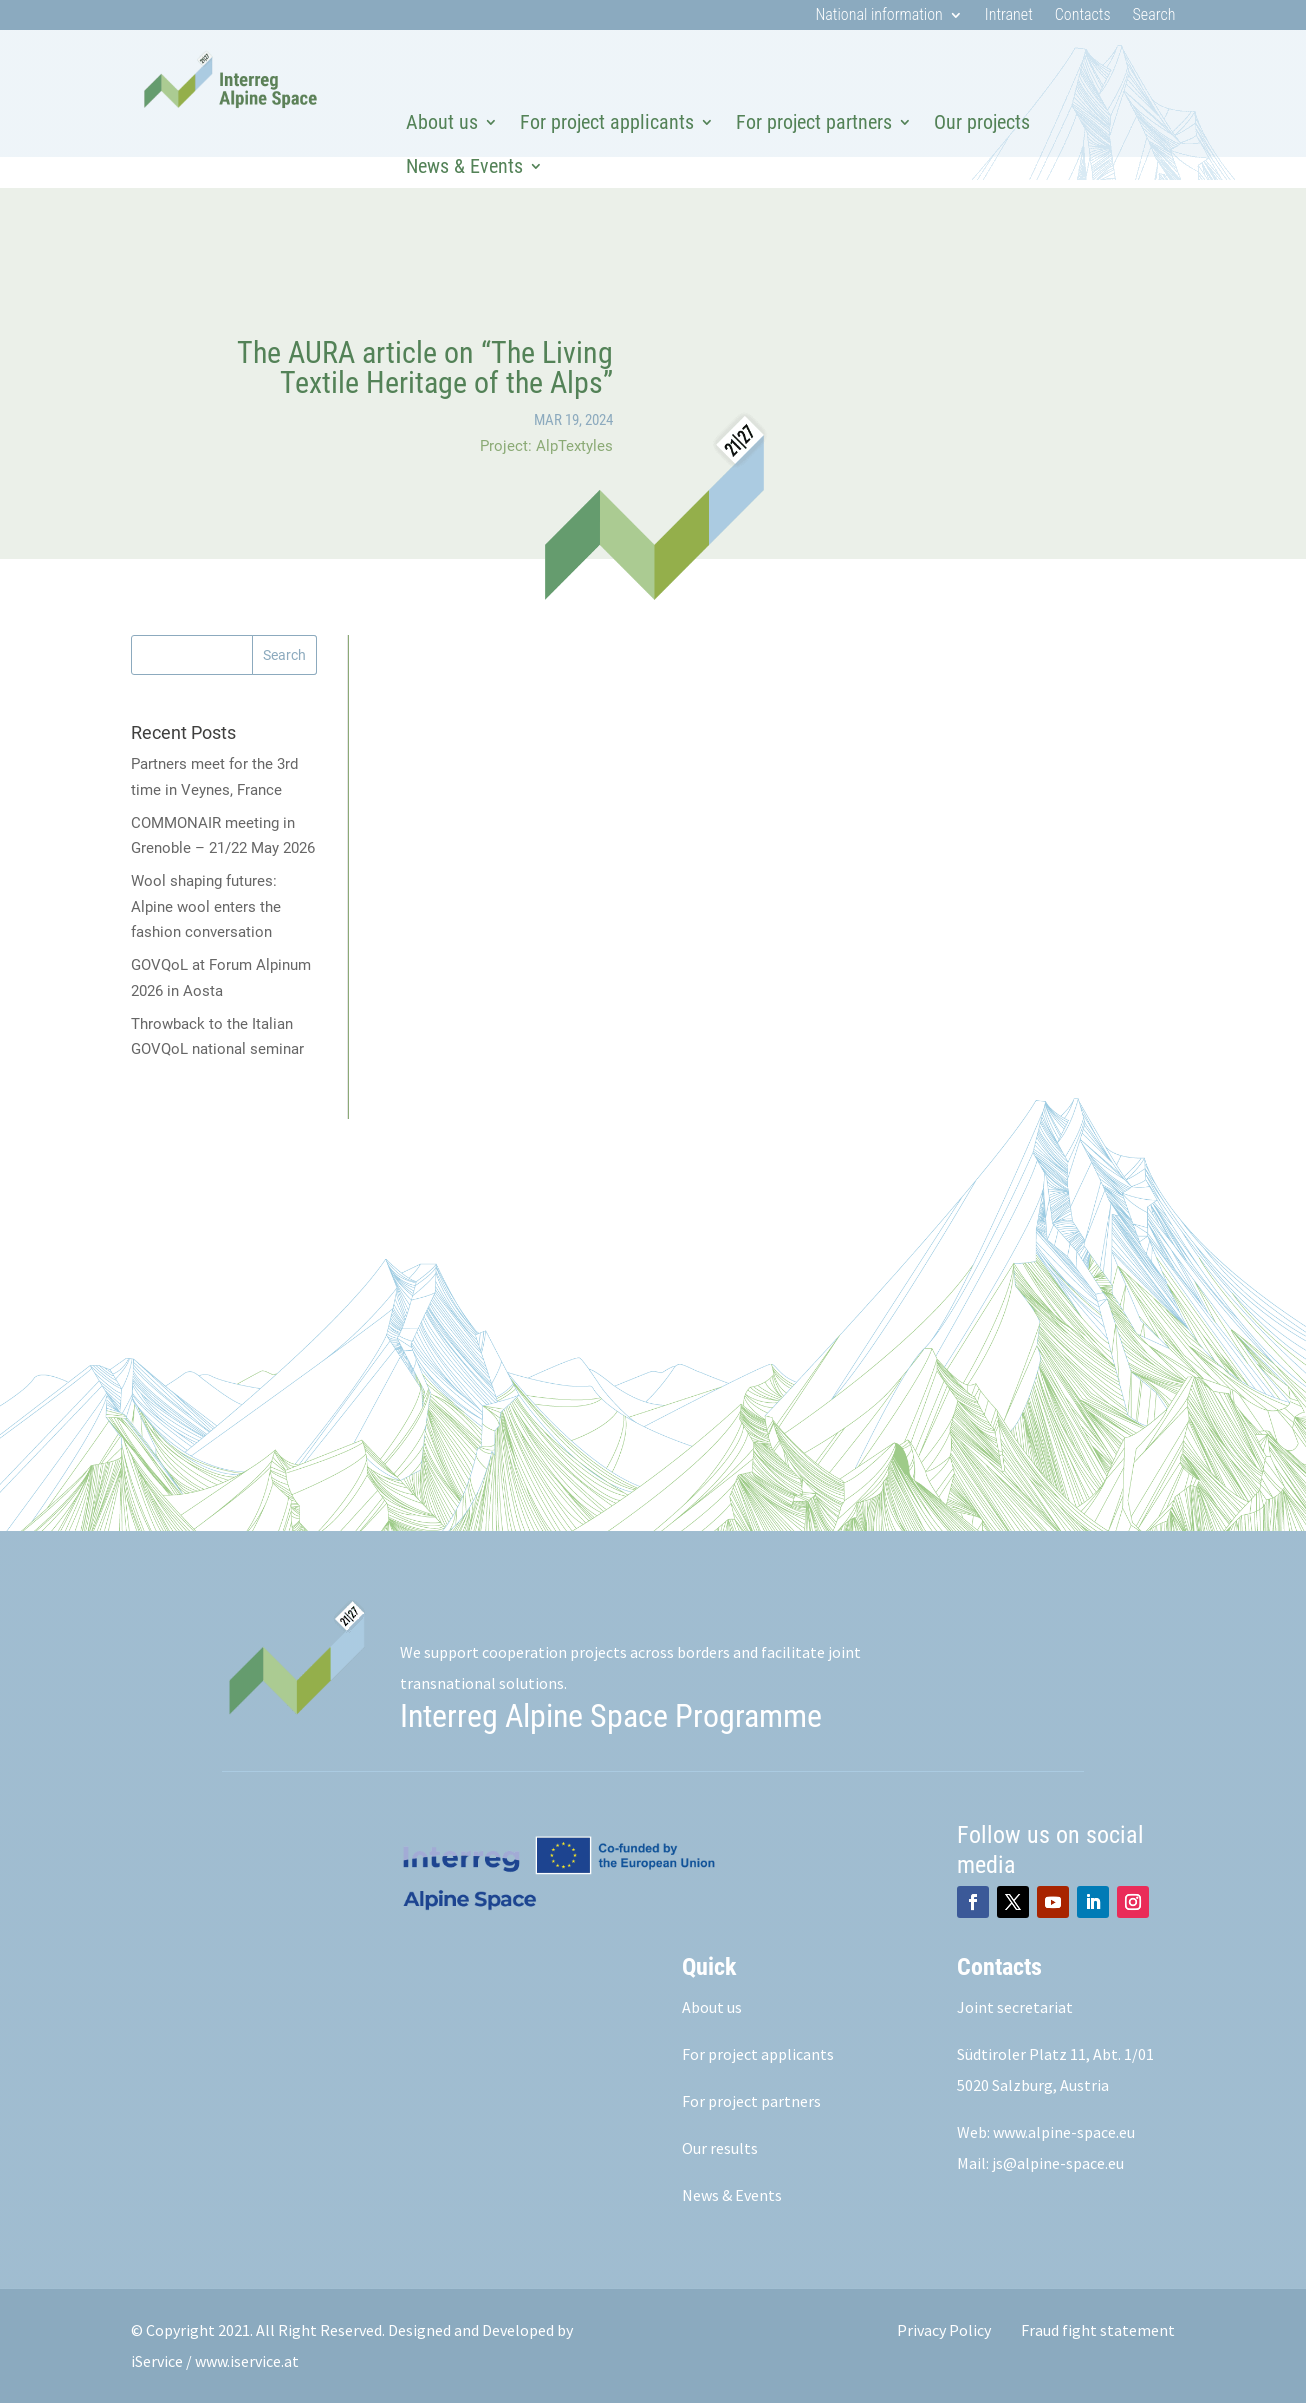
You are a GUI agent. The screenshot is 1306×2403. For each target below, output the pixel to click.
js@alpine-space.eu (1058, 2163)
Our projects (982, 122)
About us (442, 122)
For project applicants (607, 122)
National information (878, 16)
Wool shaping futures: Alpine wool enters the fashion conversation (206, 906)
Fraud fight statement (1098, 2330)
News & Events (464, 166)
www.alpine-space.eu (1064, 2132)
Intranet (1009, 16)
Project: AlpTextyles (546, 446)
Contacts (1083, 16)
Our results (720, 2148)
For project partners (814, 122)
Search (1154, 16)
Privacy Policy (944, 2330)
